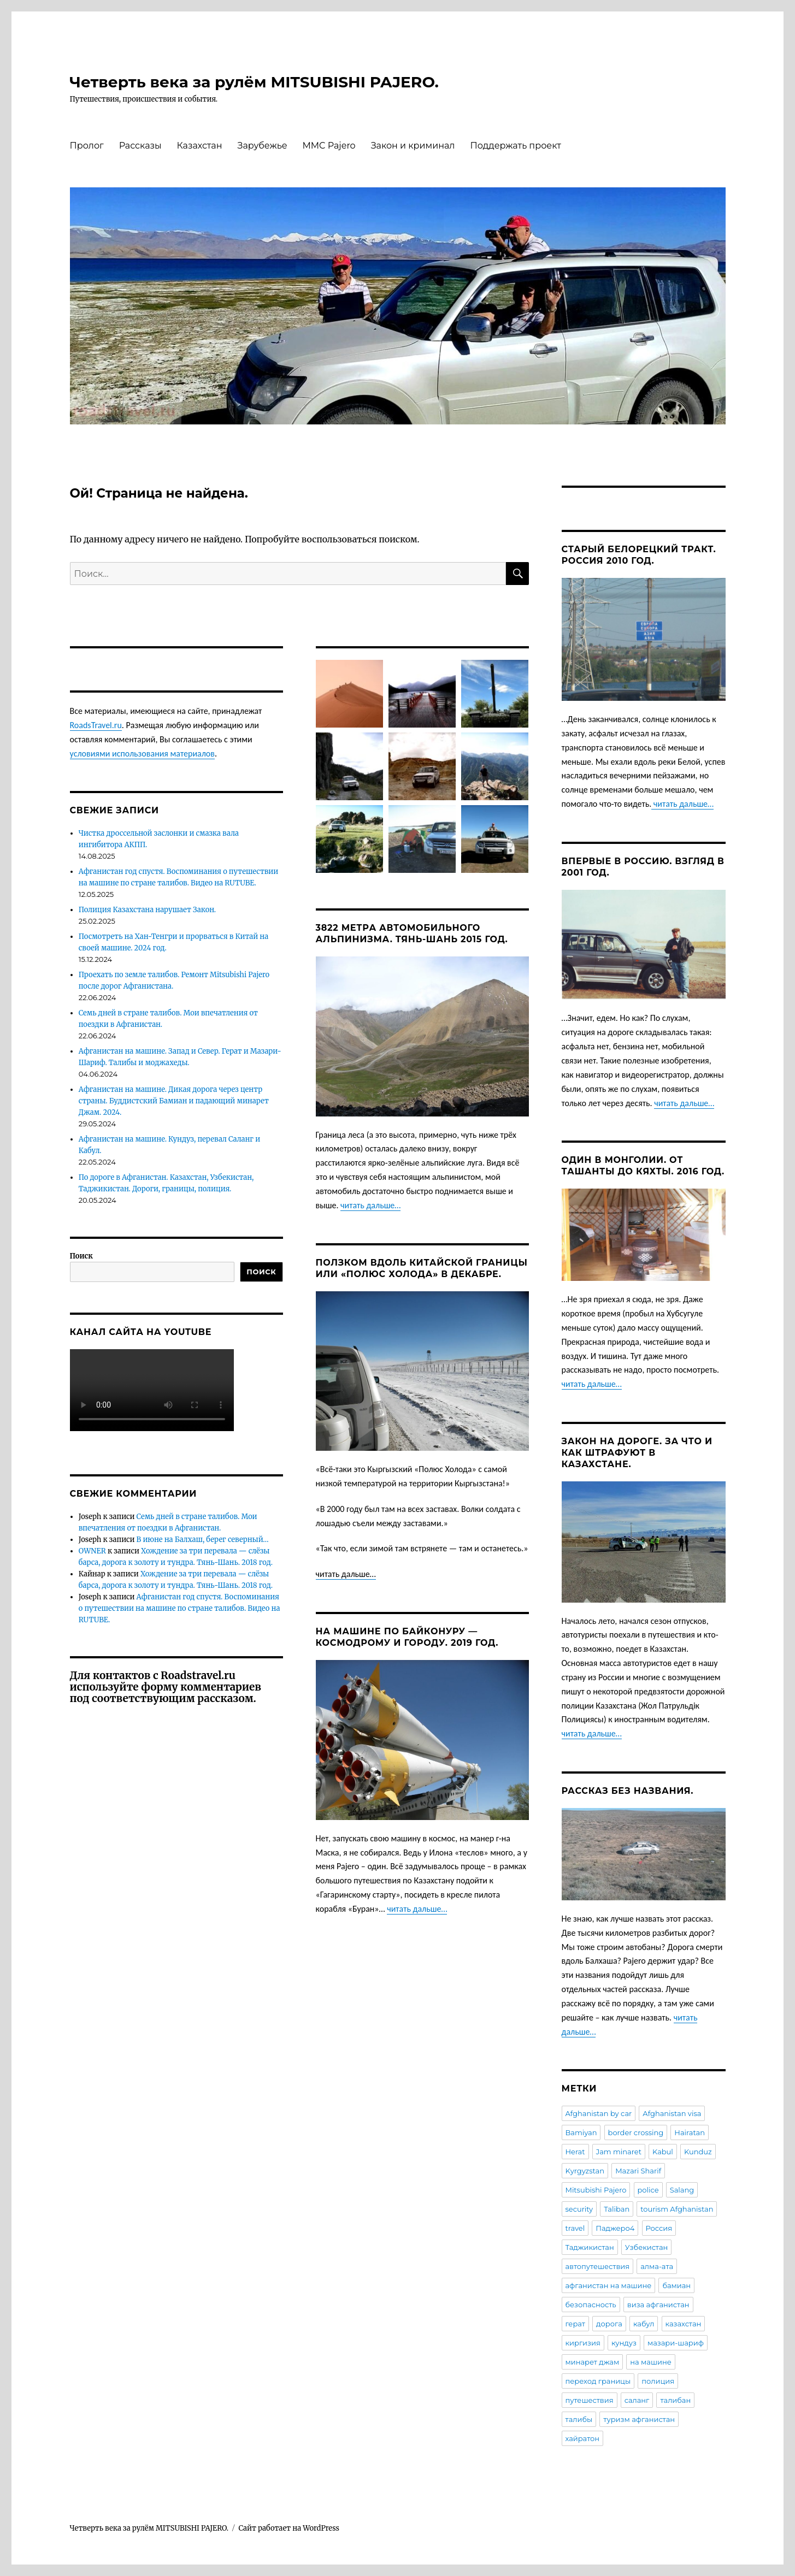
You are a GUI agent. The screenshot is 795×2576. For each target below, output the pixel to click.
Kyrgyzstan (585, 2170)
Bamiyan (581, 2132)
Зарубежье (262, 145)
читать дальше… (370, 1205)
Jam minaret (618, 2151)
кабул (644, 2323)
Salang (682, 2189)
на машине (650, 2362)
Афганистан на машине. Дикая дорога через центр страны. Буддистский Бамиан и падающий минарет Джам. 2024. (174, 1101)
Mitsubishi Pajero (596, 2189)
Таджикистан (590, 2247)
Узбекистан (646, 2247)
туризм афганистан (639, 2419)
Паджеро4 (615, 2228)
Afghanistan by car (599, 2113)
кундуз (624, 2342)
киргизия (583, 2342)
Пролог (87, 145)
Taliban (616, 2209)
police (648, 2189)
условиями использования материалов (142, 753)
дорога (609, 2323)
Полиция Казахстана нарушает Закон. (147, 909)
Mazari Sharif (638, 2170)
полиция (657, 2381)
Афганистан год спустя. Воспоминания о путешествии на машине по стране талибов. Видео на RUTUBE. (179, 1608)
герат (576, 2323)
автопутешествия (598, 2266)
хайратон (583, 2438)
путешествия (590, 2400)
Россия (659, 2228)
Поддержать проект (515, 145)
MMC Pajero (329, 145)
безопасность (591, 2304)
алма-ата (656, 2266)
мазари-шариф (675, 2342)
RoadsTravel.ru (96, 725)
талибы (579, 2419)
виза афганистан (658, 2304)
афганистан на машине (609, 2285)
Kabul (662, 2151)
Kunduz (698, 2151)
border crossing (636, 2132)
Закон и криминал (413, 145)
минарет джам (593, 2362)
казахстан (684, 2323)
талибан (675, 2400)
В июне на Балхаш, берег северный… (203, 1539)
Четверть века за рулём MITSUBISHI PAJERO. (254, 82)
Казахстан (199, 145)
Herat (575, 2151)
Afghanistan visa (672, 2113)
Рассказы (140, 145)
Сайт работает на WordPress (289, 2528)
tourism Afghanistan (676, 2209)
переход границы (598, 2381)
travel (575, 2228)
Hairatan (689, 2132)
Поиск (81, 1256)
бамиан (676, 2285)
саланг (637, 2400)
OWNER (92, 1551)
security (579, 2209)
